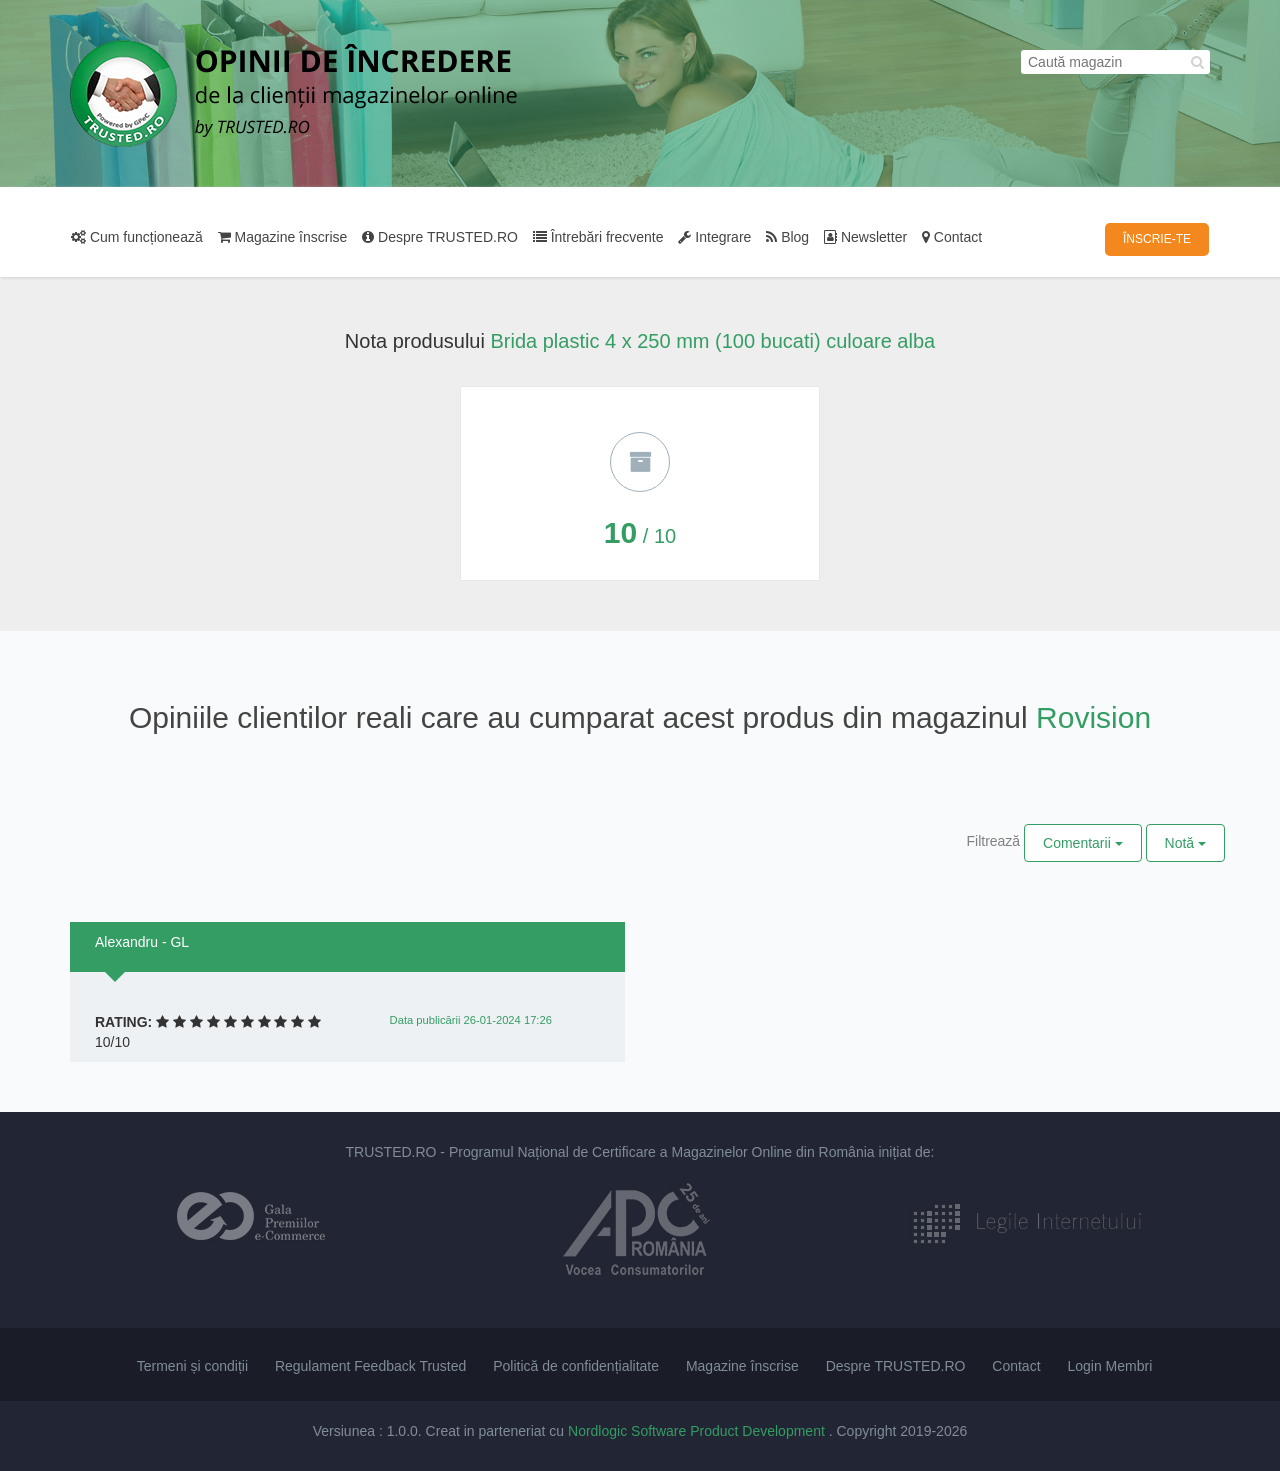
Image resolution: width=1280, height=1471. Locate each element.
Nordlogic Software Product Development (698, 1431)
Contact (952, 237)
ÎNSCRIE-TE (1157, 239)
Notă (1185, 843)
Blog (787, 237)
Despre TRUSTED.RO (440, 237)
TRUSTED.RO (390, 1152)
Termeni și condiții (192, 1366)
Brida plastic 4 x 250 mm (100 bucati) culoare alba (712, 341)
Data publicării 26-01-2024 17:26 (471, 1020)
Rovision (1093, 717)
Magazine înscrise (283, 237)
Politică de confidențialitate (576, 1366)
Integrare (714, 237)
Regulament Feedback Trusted (370, 1366)
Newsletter (865, 237)
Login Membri (1109, 1366)
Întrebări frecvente (598, 237)
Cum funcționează (137, 237)
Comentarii (1083, 843)
